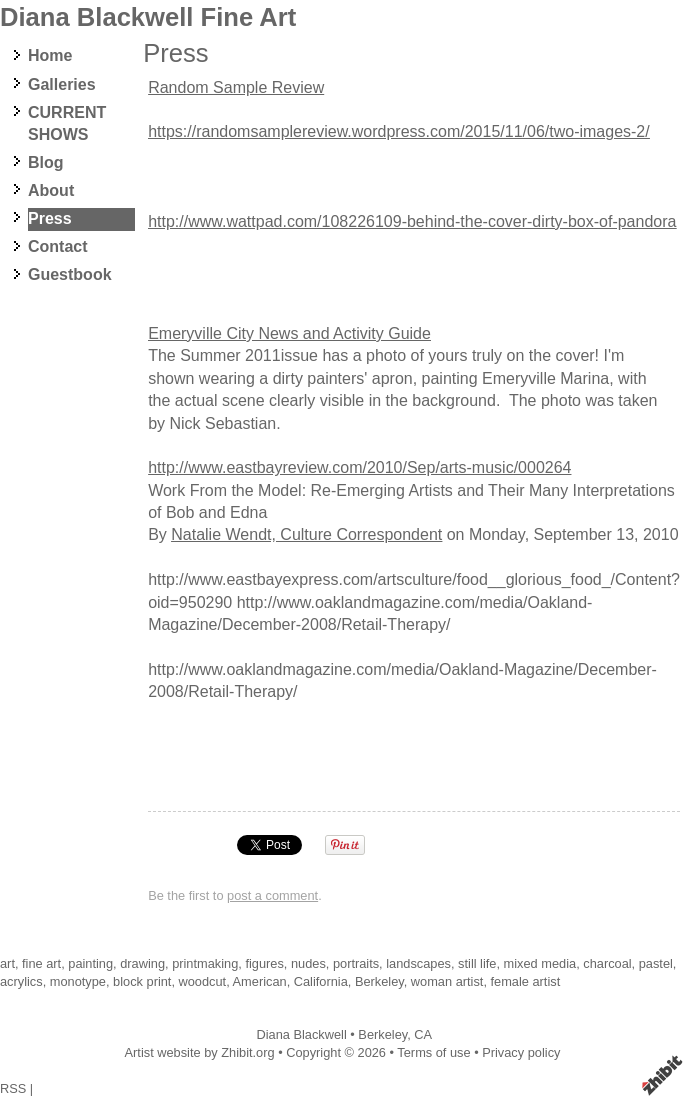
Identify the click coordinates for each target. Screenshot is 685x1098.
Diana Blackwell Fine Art (148, 17)
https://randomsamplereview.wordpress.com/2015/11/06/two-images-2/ (399, 131)
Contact (58, 246)
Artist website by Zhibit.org (200, 1052)
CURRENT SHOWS (67, 123)
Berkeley (382, 1034)
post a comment (272, 895)
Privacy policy (521, 1052)
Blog (46, 162)
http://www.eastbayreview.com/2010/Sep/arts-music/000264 (359, 467)
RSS (13, 1088)
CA (423, 1034)
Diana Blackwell (301, 1034)
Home (50, 55)
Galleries (62, 84)
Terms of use (433, 1052)
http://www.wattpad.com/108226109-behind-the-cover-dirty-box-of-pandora (412, 221)
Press (50, 218)
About (51, 190)
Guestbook (70, 274)
